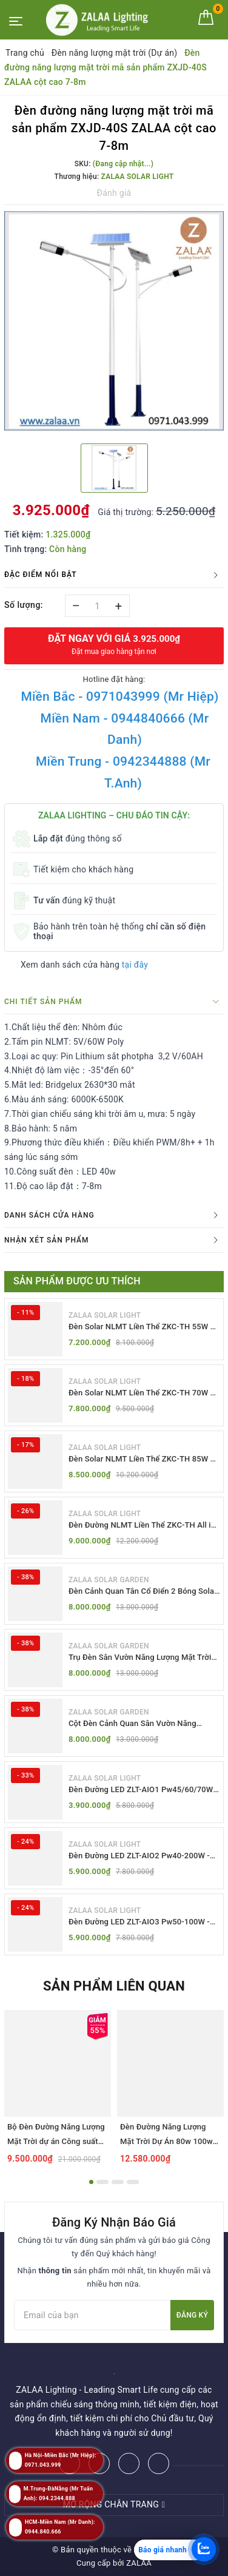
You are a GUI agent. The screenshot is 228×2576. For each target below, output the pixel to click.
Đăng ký (192, 2315)
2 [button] (102, 2182)
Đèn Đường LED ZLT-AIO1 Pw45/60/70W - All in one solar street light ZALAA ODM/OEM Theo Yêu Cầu (143, 1790)
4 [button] (133, 2182)
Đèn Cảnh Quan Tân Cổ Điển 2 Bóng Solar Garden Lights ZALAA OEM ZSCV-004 (143, 1591)
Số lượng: (23, 605)
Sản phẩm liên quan (114, 1986)
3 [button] (118, 2182)
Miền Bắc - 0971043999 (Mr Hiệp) (119, 696)
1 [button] (91, 2182)
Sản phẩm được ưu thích (77, 1281)
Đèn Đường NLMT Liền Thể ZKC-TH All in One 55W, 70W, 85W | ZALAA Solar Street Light (142, 1525)
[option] (114, 323)
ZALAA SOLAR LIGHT (105, 1315)
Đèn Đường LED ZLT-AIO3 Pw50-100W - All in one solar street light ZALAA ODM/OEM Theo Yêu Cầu (139, 1922)
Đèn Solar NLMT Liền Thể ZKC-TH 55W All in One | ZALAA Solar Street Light (144, 1327)
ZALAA (139, 2563)
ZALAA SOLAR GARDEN (109, 1580)
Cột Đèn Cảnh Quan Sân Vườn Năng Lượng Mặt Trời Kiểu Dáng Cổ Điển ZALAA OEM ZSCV (144, 1724)
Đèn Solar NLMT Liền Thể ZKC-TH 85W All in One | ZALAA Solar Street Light (144, 1459)
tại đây (135, 964)
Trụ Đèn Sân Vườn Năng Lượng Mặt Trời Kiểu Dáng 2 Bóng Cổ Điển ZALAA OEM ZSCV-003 (140, 1658)
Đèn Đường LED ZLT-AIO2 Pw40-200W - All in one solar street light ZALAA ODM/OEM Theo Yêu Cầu (139, 1856)
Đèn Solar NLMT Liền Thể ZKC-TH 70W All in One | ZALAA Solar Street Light (144, 1393)
